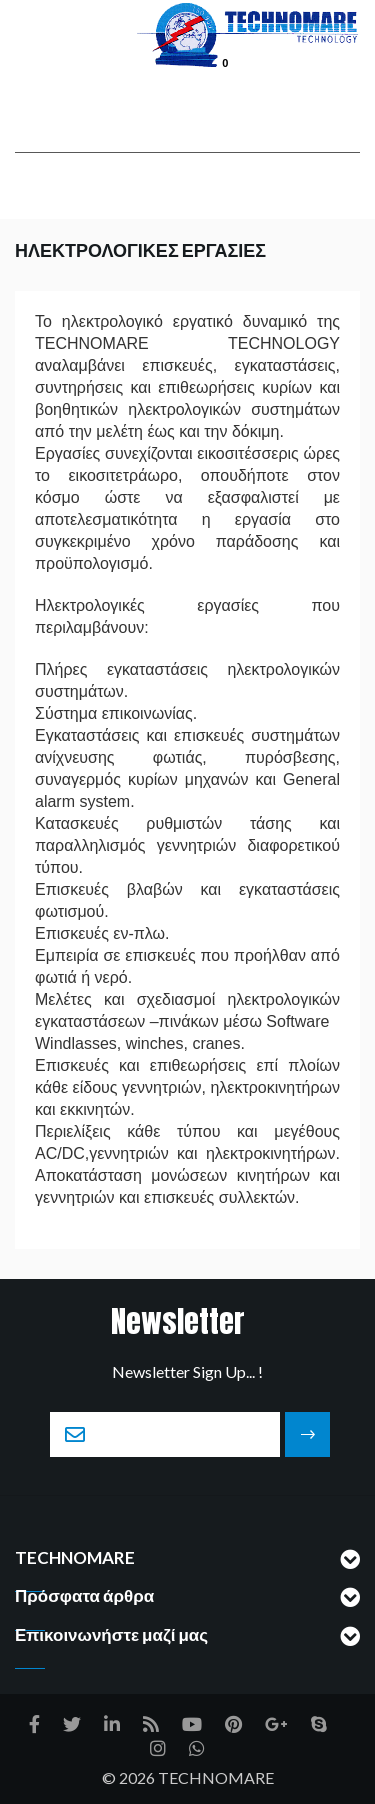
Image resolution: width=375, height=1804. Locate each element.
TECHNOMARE (216, 1777)
